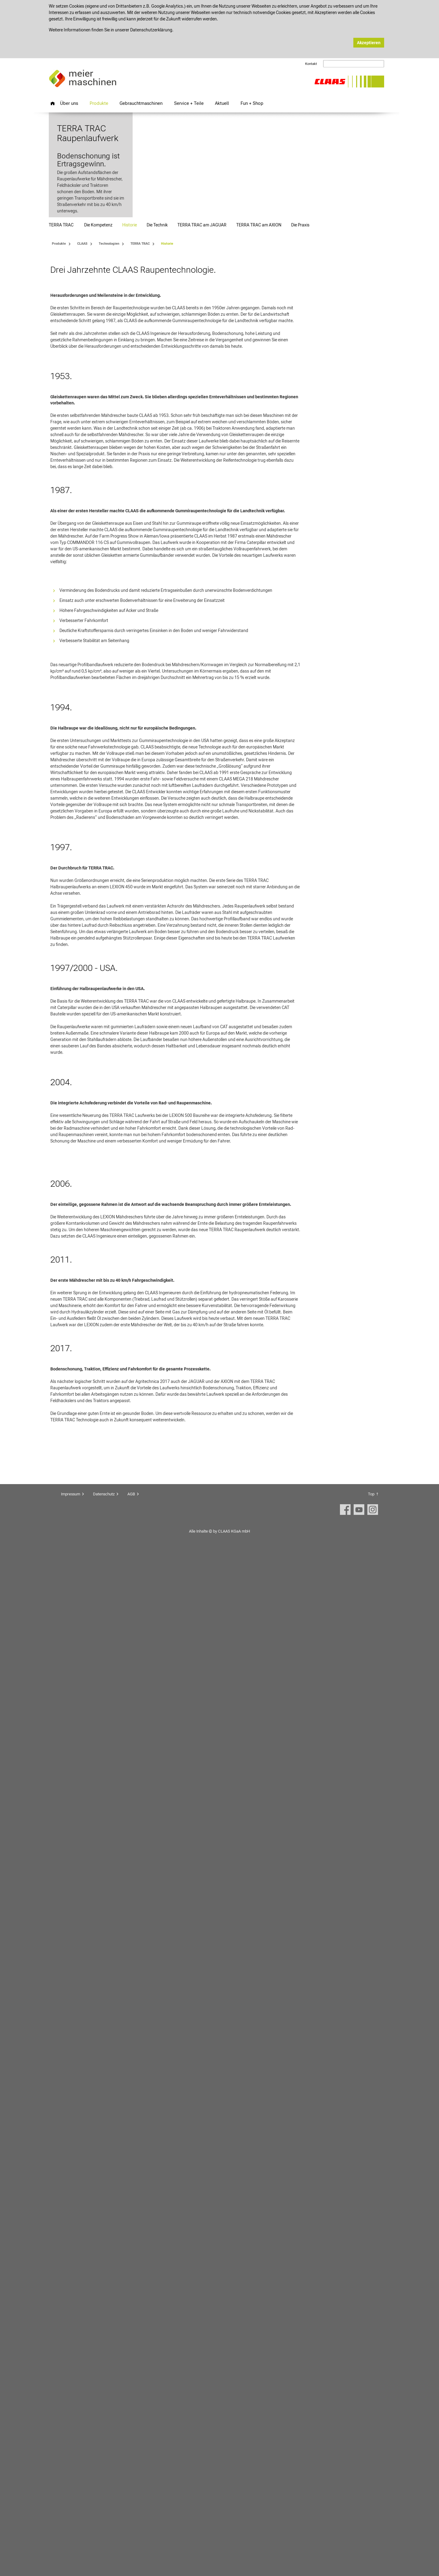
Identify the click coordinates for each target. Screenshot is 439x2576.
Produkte (99, 103)
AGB (131, 2516)
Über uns (69, 103)
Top (371, 2516)
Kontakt (311, 64)
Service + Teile (189, 103)
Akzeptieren (368, 42)
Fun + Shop (252, 103)
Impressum (70, 2516)
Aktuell (222, 103)
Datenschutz (104, 2516)
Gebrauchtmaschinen (141, 103)
